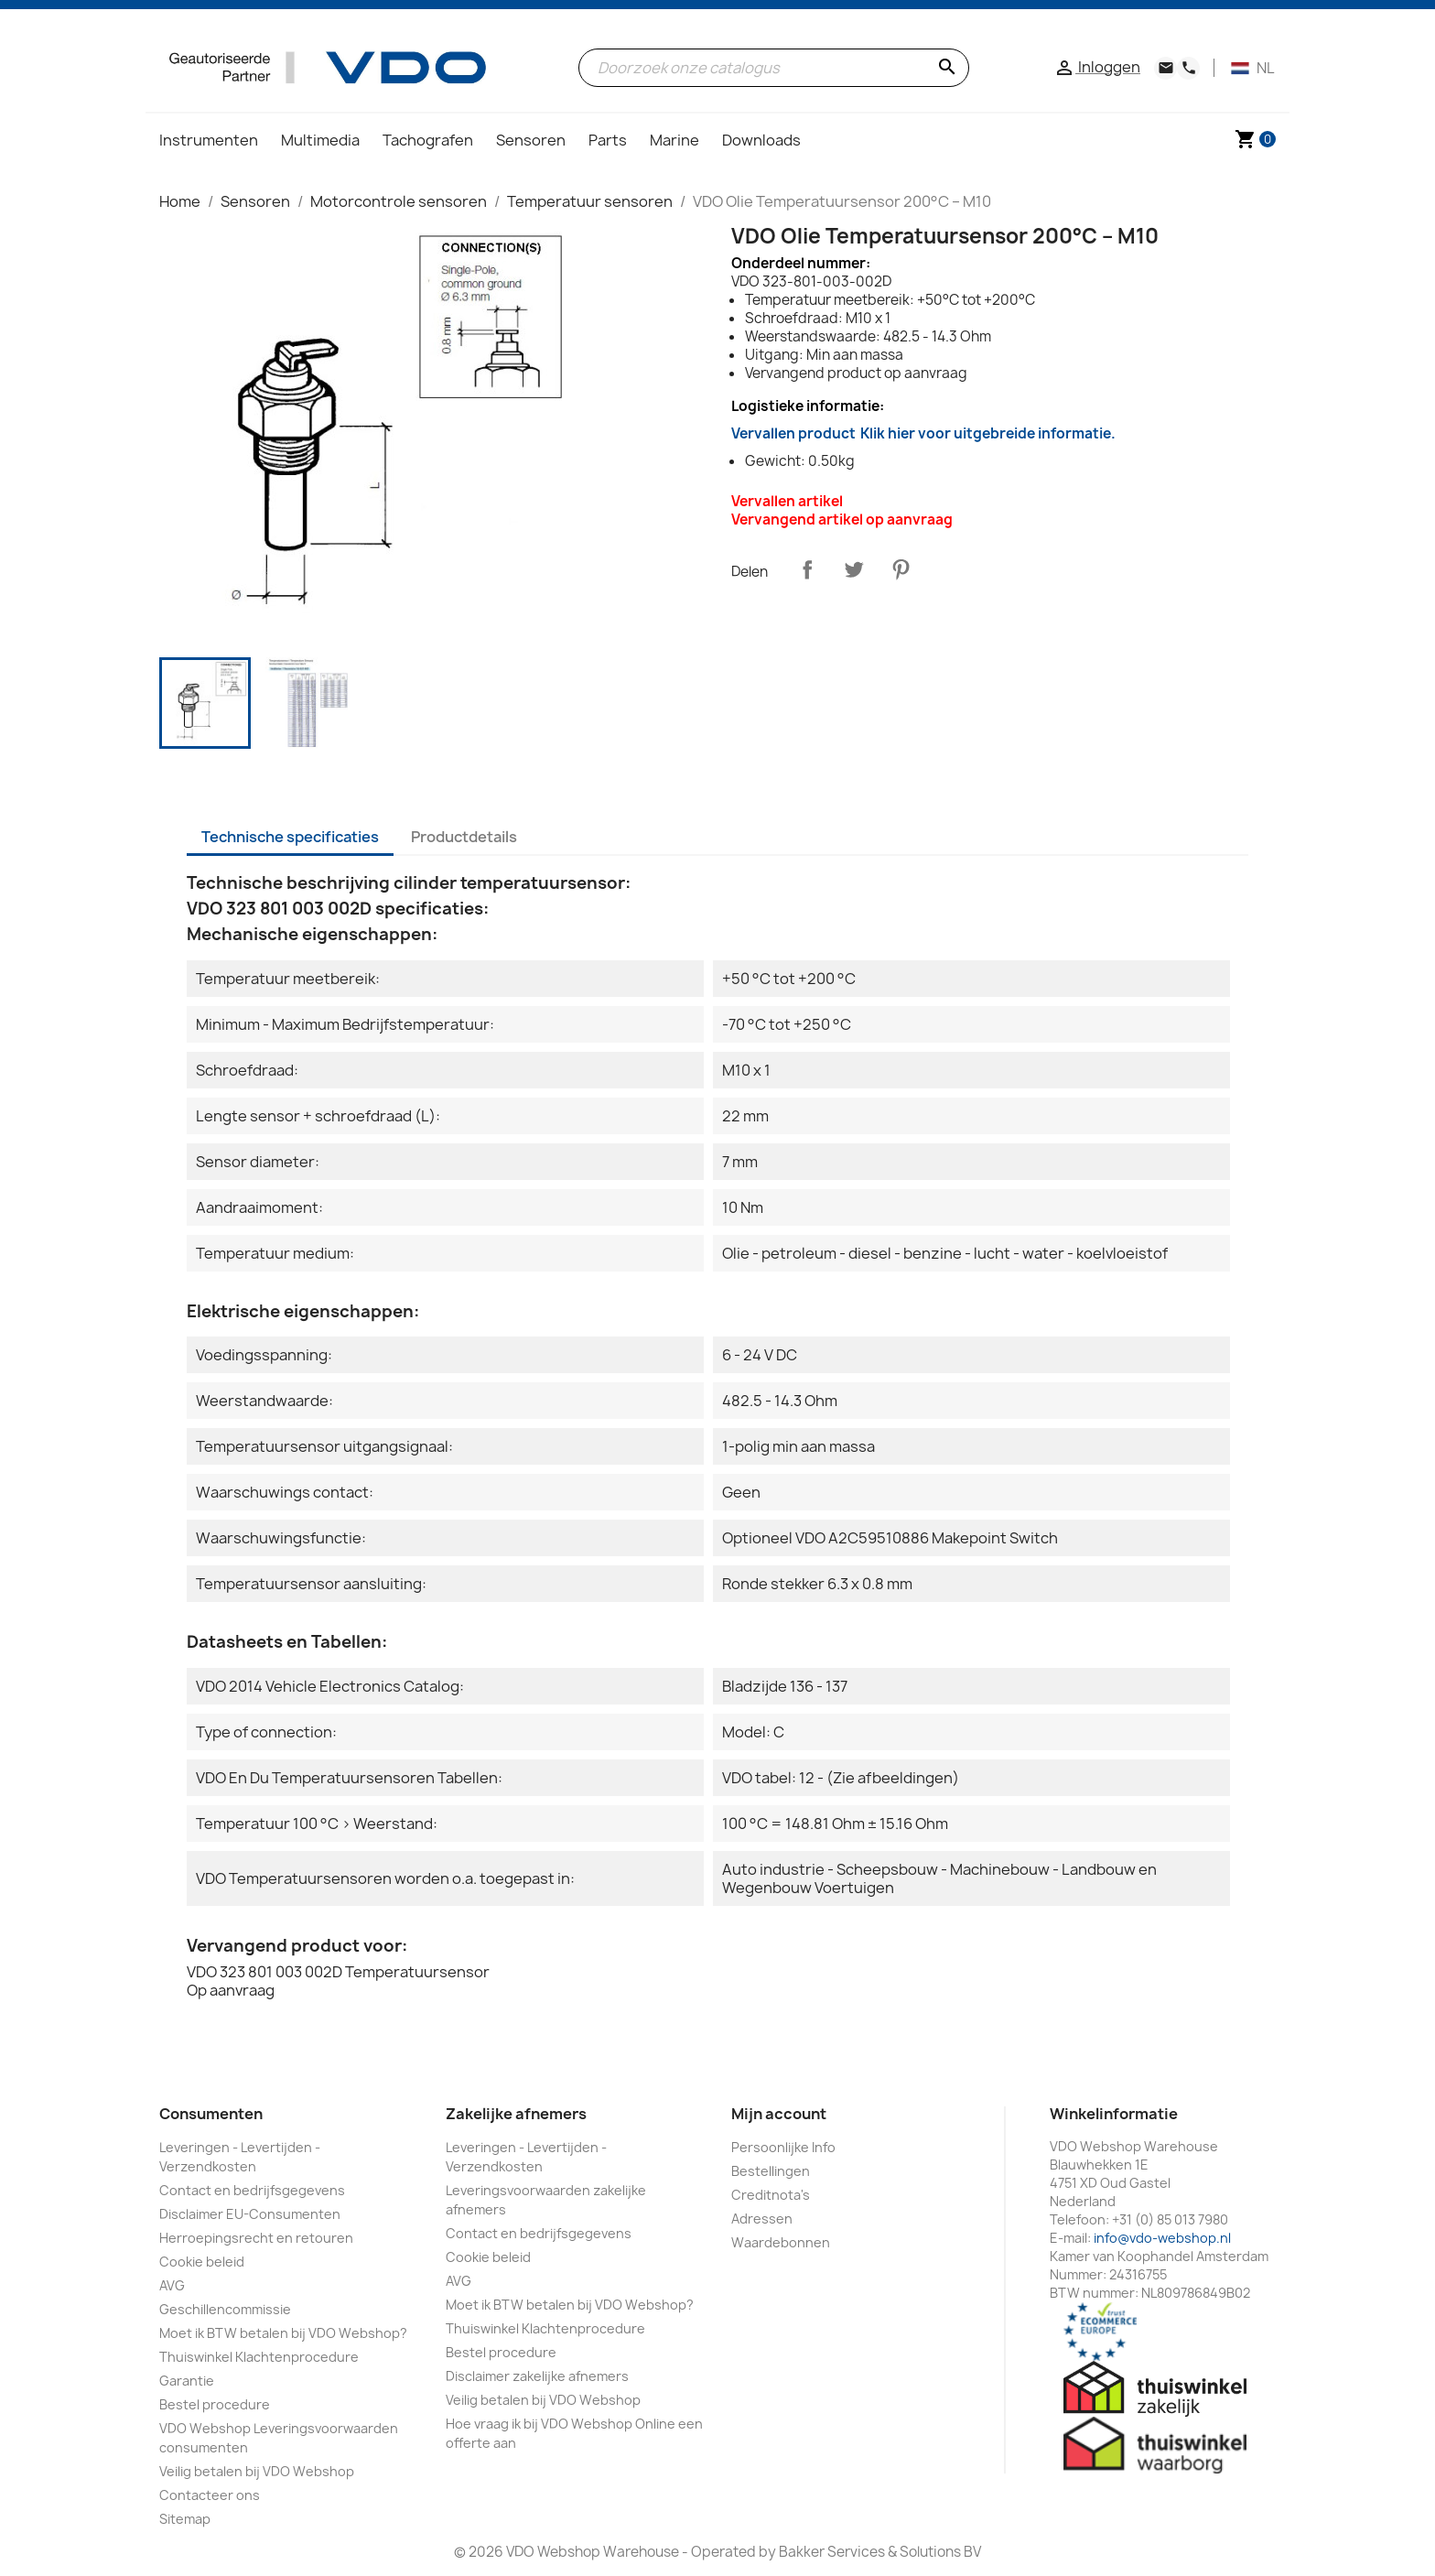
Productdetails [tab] (464, 837)
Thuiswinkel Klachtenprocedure (259, 2356)
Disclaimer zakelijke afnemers (537, 2376)
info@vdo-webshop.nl (1162, 2237)
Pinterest (900, 569)
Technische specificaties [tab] (290, 837)
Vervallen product (923, 433)
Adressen (762, 2218)
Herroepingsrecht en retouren (256, 2237)
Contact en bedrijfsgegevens (252, 2190)
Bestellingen (770, 2171)
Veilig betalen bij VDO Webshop (256, 2471)
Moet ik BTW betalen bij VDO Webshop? (283, 2333)
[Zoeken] (773, 68)
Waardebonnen (780, 2242)
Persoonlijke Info (783, 2147)
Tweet (854, 569)
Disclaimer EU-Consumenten (249, 2214)
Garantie (186, 2380)
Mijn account (778, 2114)
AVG (172, 2285)
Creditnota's (770, 2194)
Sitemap (184, 2518)
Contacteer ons (209, 2495)
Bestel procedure (214, 2404)
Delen (807, 569)
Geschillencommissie (225, 2309)
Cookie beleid (201, 2261)
